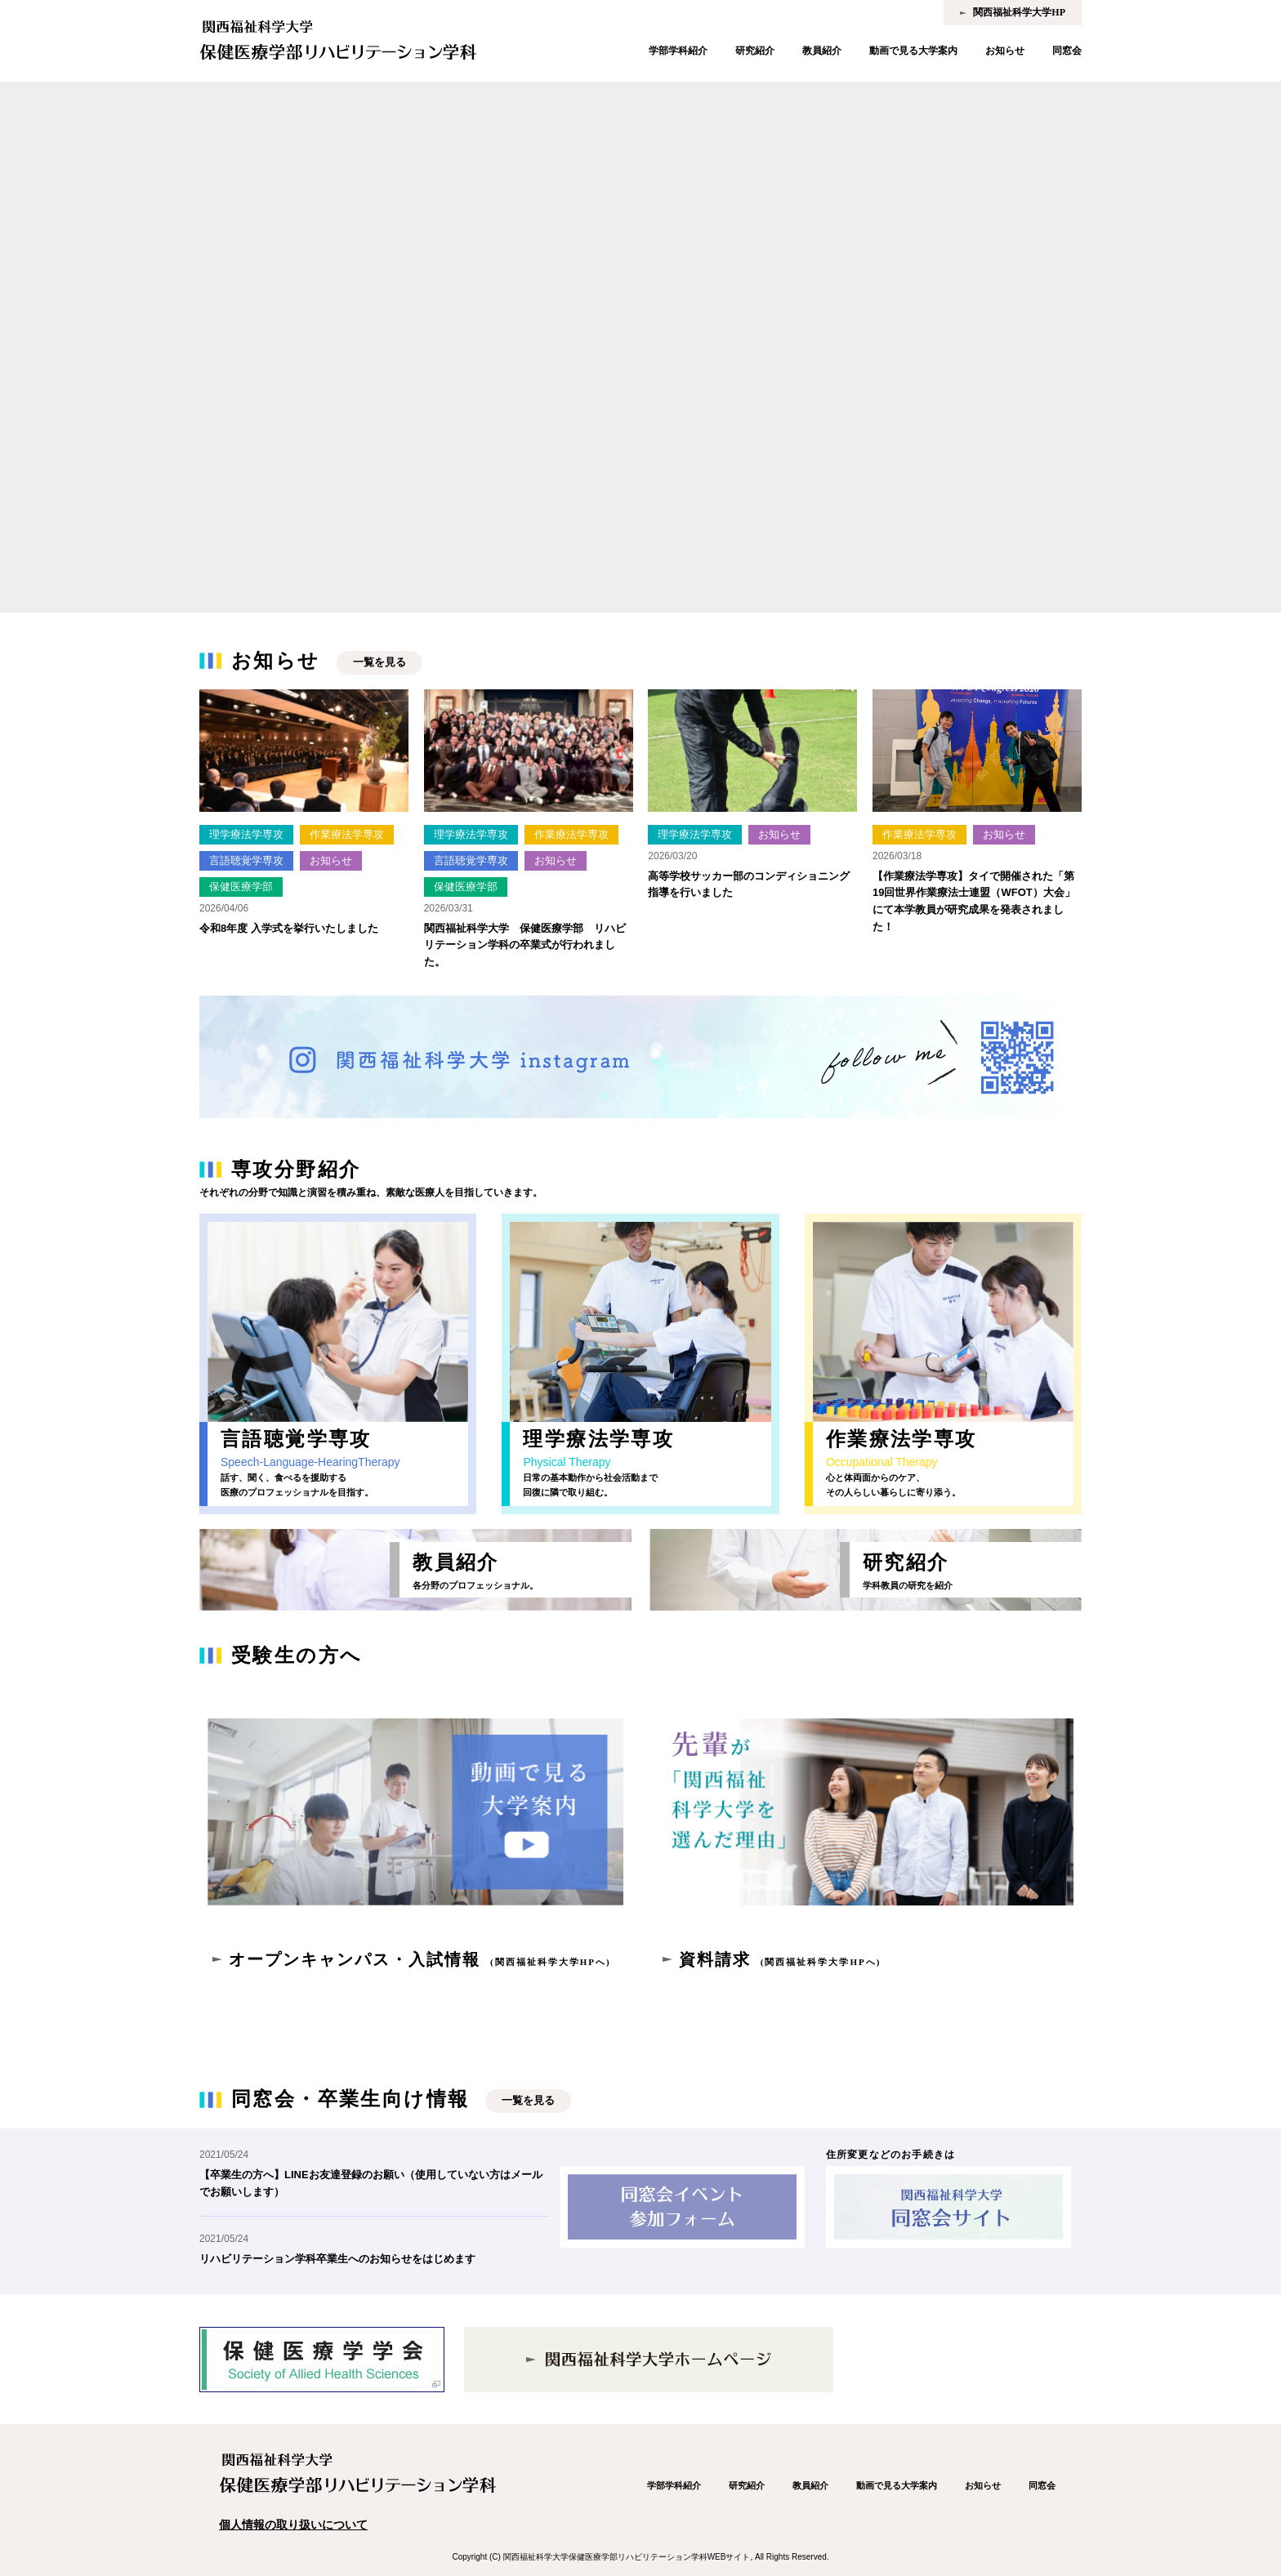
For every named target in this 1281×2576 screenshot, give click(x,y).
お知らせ (1004, 50)
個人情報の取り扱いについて (293, 2525)
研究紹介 (754, 50)
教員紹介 (821, 50)
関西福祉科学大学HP (1019, 12)
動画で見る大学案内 (913, 50)
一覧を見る (379, 662)
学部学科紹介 (678, 50)
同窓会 (1067, 50)
